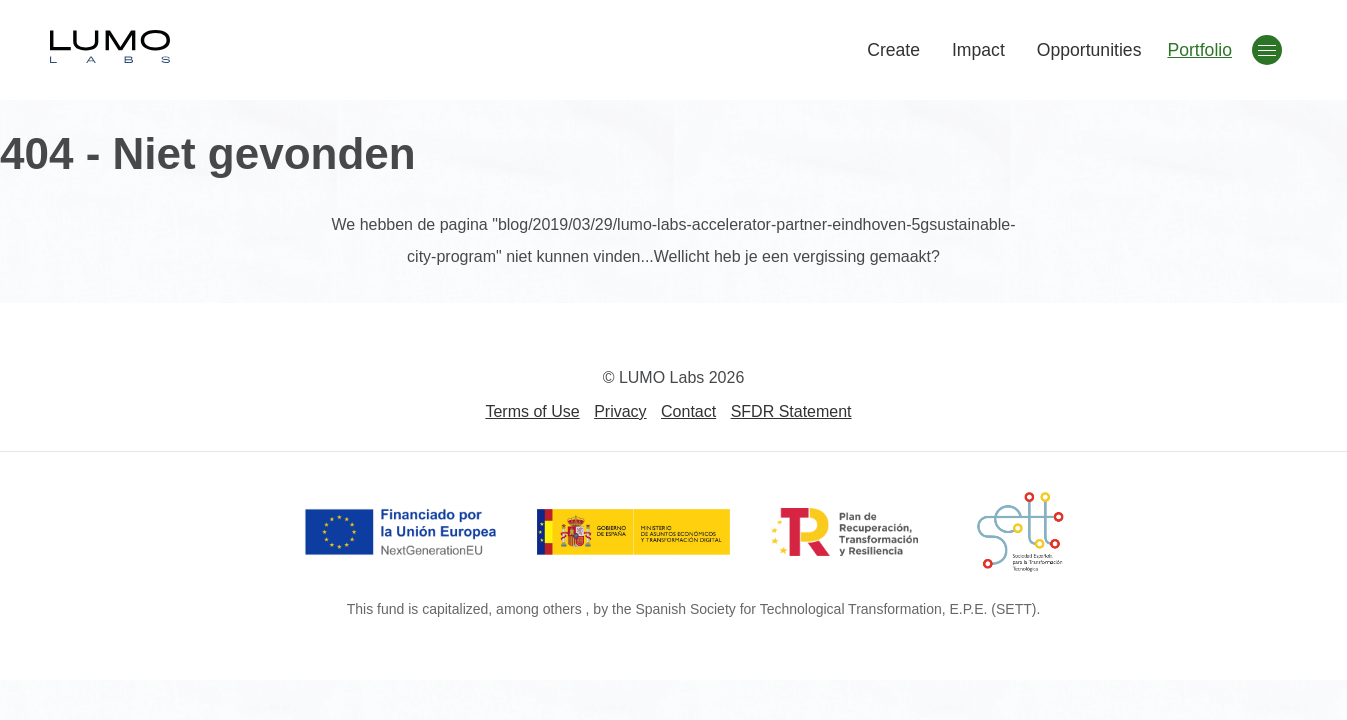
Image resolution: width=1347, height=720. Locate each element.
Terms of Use (532, 411)
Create (893, 50)
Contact (688, 411)
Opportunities (1089, 50)
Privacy (620, 411)
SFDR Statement (791, 411)
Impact (978, 50)
